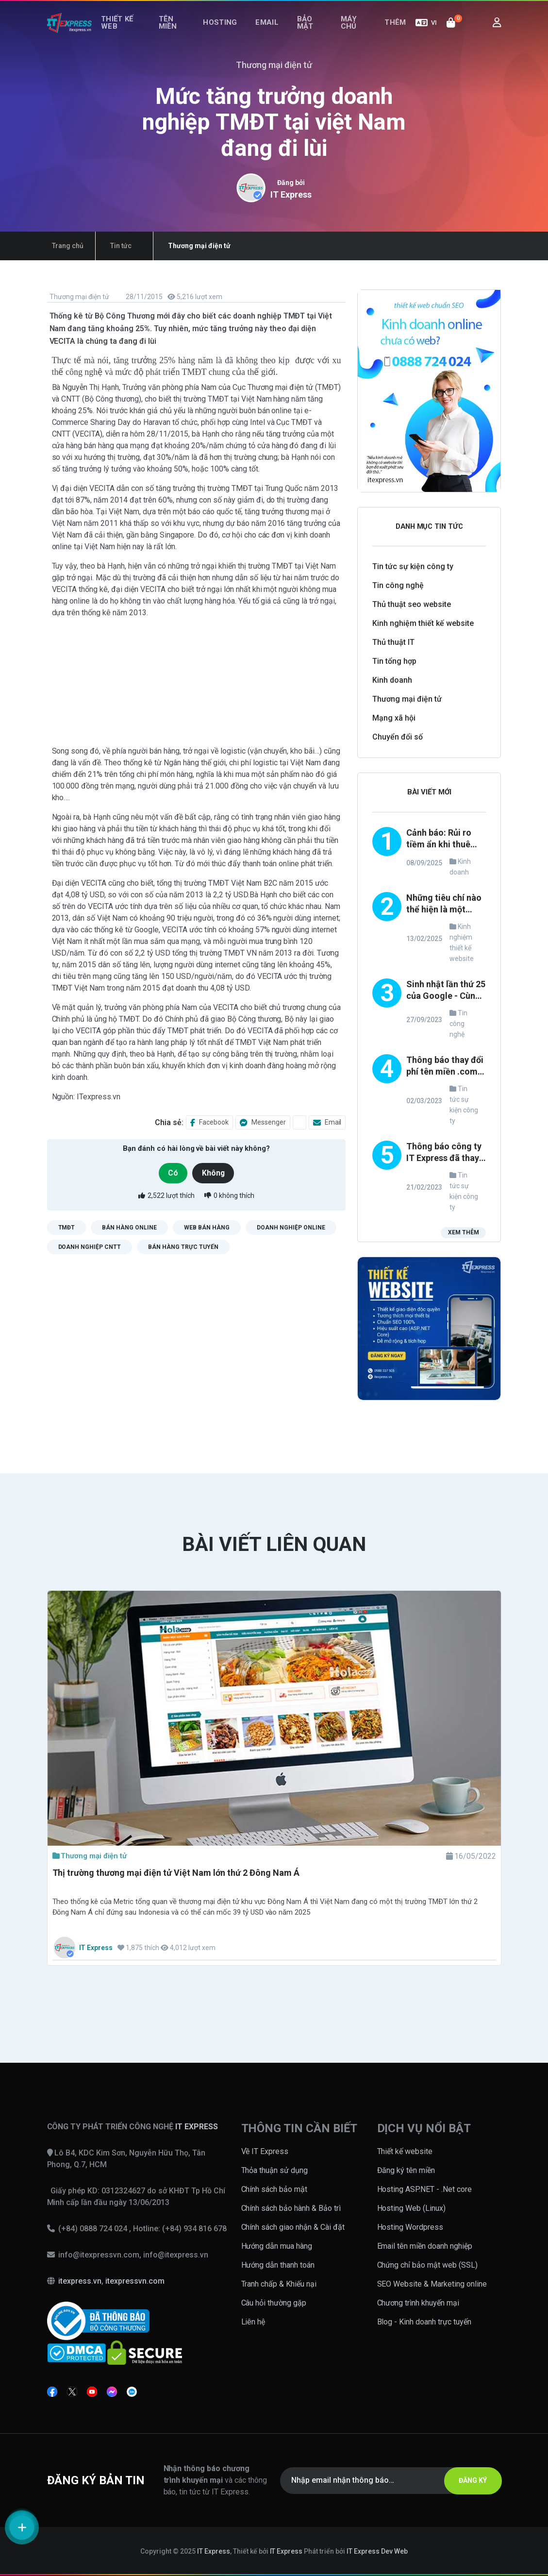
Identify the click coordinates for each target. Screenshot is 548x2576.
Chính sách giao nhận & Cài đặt (293, 2227)
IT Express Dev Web (377, 2551)
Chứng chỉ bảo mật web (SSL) (427, 2265)
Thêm (398, 33)
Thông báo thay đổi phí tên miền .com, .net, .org (444, 1066)
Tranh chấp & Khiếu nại (279, 2284)
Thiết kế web (119, 33)
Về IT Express (265, 2151)
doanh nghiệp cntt (89, 1246)
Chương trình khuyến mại (418, 2302)
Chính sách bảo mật (274, 2189)
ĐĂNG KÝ (466, 2480)
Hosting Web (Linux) (411, 2208)
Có (171, 1173)
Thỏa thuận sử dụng (274, 2170)
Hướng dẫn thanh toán (278, 2265)
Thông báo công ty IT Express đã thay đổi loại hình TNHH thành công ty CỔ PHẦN (444, 1153)
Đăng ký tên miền (406, 2170)
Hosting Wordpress (410, 2227)
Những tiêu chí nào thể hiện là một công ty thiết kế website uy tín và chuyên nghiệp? (444, 904)
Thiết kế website (405, 2151)
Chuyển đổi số (397, 736)
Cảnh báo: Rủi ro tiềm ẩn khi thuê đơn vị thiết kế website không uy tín (441, 839)
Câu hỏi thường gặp (274, 2302)
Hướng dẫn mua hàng (277, 2246)
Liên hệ (253, 2321)
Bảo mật (303, 33)
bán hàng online (129, 1227)
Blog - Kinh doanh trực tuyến (424, 2321)
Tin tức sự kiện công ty (412, 566)
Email (270, 33)
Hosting (230, 33)
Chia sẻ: (169, 1122)
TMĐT (66, 1227)
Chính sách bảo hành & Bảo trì (291, 2208)
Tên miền (174, 33)
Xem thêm (462, 1234)
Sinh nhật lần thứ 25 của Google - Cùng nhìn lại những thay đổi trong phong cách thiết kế (445, 991)
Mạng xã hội (393, 718)
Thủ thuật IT (393, 642)
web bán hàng (207, 1227)
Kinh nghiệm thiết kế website (423, 623)
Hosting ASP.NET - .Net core (424, 2189)
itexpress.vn (79, 2281)
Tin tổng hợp (394, 661)
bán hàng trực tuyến (183, 1246)
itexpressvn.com (135, 2281)
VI (426, 33)
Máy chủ (349, 33)
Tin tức (106, 246)
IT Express (291, 194)
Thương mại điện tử (79, 297)
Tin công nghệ (398, 585)
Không (215, 1173)
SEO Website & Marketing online (432, 2284)
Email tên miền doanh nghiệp (425, 2246)
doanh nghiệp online (291, 1227)
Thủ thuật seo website (411, 604)
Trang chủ (63, 246)
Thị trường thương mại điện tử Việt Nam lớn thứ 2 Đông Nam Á (175, 1873)
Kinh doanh (392, 680)
